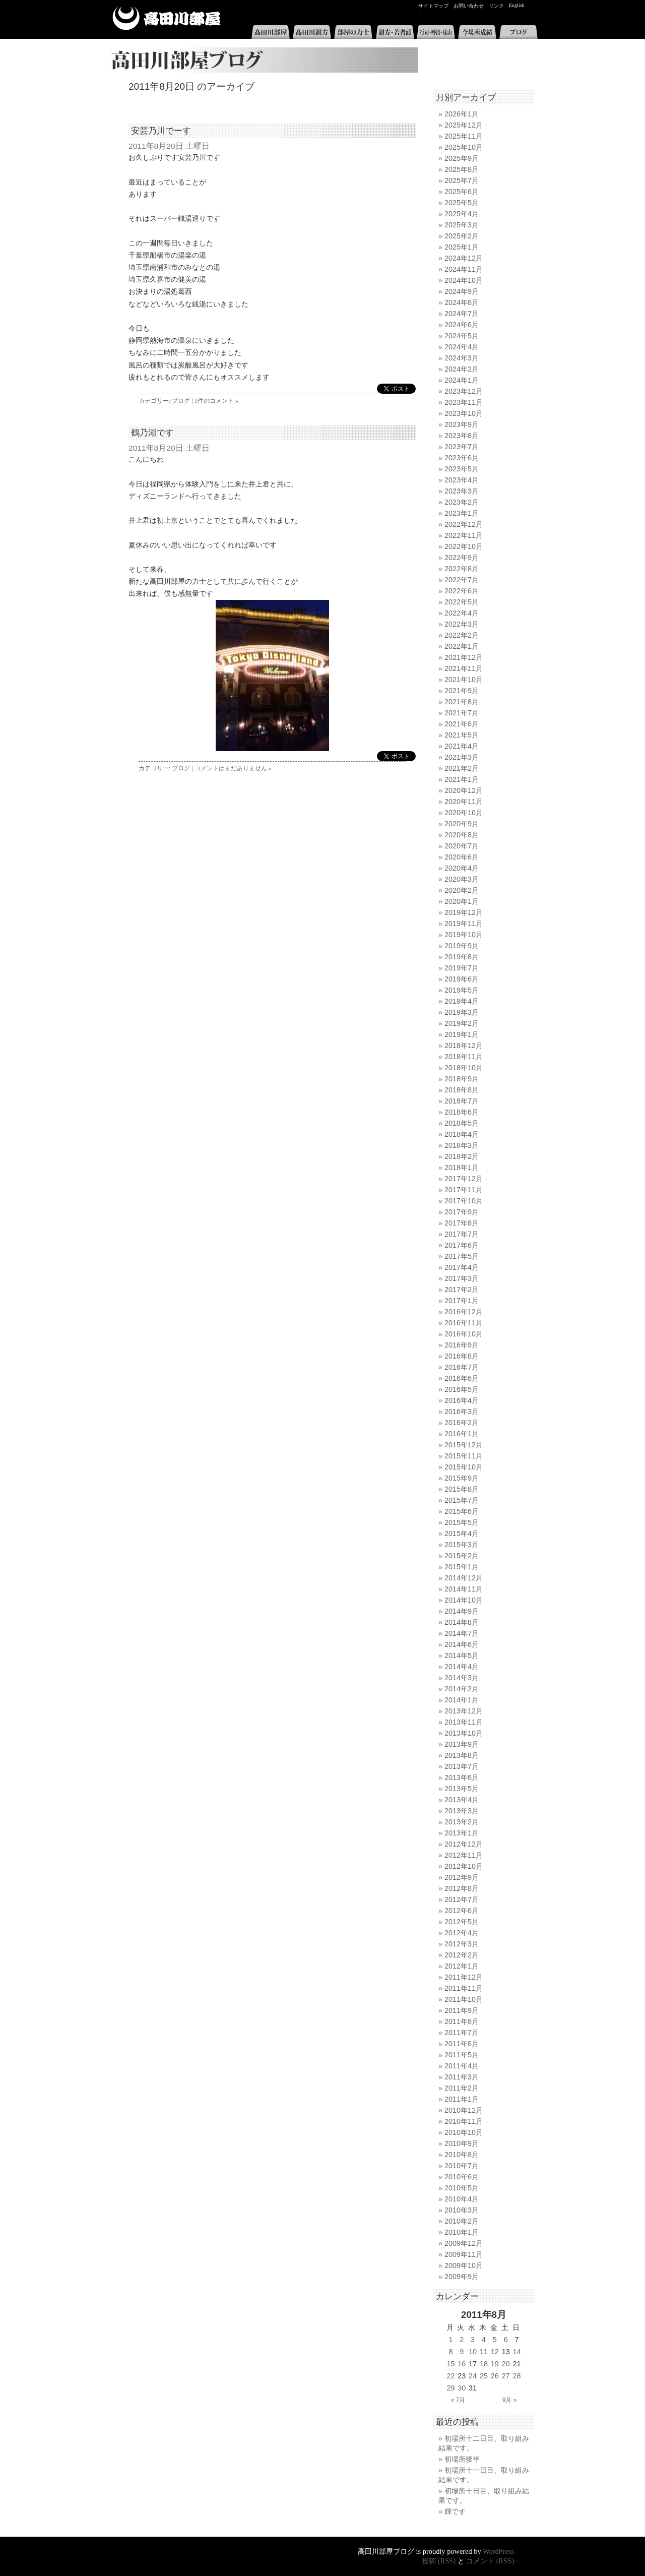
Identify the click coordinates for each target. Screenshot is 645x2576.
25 (484, 2376)
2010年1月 (461, 2232)
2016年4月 (461, 1400)
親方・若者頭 (394, 32)
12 (495, 2352)
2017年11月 (463, 1190)
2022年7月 (461, 580)
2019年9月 (461, 946)
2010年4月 (461, 2199)
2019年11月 (463, 923)
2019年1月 (461, 1034)
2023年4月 (461, 480)
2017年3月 (461, 1278)
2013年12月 (463, 1711)
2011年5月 (461, 2055)
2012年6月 (461, 1911)
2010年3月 (461, 2210)
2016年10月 (463, 1334)
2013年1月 (461, 1833)
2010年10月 (463, 2132)
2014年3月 (461, 1678)
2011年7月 (461, 2033)
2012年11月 (463, 1855)
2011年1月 (461, 2099)
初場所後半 (462, 2459)
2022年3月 (461, 624)
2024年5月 (461, 336)
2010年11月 (463, 2121)
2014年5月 (461, 1655)
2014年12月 (463, 1578)
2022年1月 (461, 646)
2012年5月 (461, 1922)
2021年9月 (461, 691)
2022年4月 (461, 613)
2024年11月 (463, 269)
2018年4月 (461, 1134)
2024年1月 (461, 380)
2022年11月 (463, 535)
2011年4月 (461, 2066)
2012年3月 (461, 1944)
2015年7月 (461, 1500)
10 (473, 2352)
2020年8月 (461, 835)
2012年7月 (461, 1899)
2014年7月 (461, 1633)
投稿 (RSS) (439, 2561)
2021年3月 (461, 757)
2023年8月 (461, 436)
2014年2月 (461, 1689)
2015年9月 (461, 1478)
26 (495, 2376)
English (517, 5)
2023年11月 (463, 402)
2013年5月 (461, 1789)
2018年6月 (461, 1112)
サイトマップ (433, 6)
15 (450, 2364)
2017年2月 (461, 1289)
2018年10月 (463, 1068)
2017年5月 (461, 1256)
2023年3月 (461, 491)
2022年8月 (461, 569)
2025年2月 (461, 236)
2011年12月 (463, 1977)
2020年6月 (461, 857)
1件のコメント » (216, 400)
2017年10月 (463, 1201)
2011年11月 (463, 1988)
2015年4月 (461, 1533)
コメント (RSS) (490, 2561)
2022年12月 (463, 524)
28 (517, 2376)
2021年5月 (461, 735)
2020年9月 (461, 824)
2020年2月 (461, 890)
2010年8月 (461, 2155)
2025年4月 (461, 214)
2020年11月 (463, 802)
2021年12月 (463, 657)
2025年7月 (461, 180)
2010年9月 (461, 2143)
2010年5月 (461, 2188)
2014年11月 (463, 1589)
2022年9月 (461, 558)
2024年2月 (461, 369)
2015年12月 (463, 1445)
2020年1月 (461, 901)
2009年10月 (463, 2265)
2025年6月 (461, 192)
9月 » (509, 2400)
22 (450, 2376)
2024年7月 (461, 314)
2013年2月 (461, 1822)
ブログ (518, 32)
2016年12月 (463, 1312)
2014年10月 (463, 1600)
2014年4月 (461, 1667)
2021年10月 (463, 680)
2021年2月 (461, 768)
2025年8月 (461, 169)
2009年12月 (463, 2243)
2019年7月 (461, 968)
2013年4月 (461, 1800)
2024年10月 (463, 280)
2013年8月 (461, 1755)
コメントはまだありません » (233, 768)
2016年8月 (461, 1356)
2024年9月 (461, 291)
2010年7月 (461, 2166)
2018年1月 (461, 1167)
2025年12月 (463, 125)
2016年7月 (461, 1367)
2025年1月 (461, 247)
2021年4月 (461, 746)
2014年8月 (461, 1622)
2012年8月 (461, 1888)
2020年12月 (463, 790)
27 (506, 2376)
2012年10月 (463, 1866)
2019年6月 (461, 979)
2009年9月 (461, 2277)
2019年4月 (461, 1001)
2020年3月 (461, 879)
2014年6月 (461, 1644)
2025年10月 (463, 147)
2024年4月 (461, 347)
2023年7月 (461, 447)
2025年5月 (461, 203)
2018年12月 (463, 1045)
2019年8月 (461, 957)
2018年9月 (461, 1079)
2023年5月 (461, 469)
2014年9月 (461, 1611)
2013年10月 (463, 1733)
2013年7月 (461, 1766)
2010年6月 (461, 2177)
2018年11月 (463, 1057)
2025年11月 (463, 136)
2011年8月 (461, 2021)
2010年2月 (461, 2221)
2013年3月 (461, 1811)
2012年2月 (461, 1955)
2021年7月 (461, 713)
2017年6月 (461, 1245)
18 (484, 2364)
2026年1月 (461, 114)
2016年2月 (461, 1423)
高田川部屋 (166, 18)
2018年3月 (461, 1145)
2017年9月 (461, 1212)
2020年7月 (461, 846)
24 (473, 2376)
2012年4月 (461, 1933)
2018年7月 (461, 1101)
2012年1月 (461, 1966)
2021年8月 (461, 702)
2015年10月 (463, 1467)
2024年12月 (463, 258)
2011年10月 (463, 1999)
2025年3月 (461, 225)
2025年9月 (461, 158)
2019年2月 (461, 1023)
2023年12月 (463, 391)
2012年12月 (463, 1844)
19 (495, 2364)
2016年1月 (461, 1434)
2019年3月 (461, 1012)
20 (506, 2364)
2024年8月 (461, 302)
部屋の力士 (353, 32)
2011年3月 (461, 2077)
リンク (496, 6)
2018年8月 (461, 1090)
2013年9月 (461, 1744)
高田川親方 (312, 32)
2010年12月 (463, 2110)
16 (462, 2364)
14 (517, 2352)
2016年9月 (461, 1345)
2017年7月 (461, 1234)
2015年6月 (461, 1511)
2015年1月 (461, 1567)
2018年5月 (461, 1123)
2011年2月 (461, 2088)
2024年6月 (461, 325)
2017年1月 (461, 1301)
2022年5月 (461, 602)
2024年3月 (461, 358)
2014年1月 (461, 1700)
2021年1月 (461, 779)
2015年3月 (461, 1545)
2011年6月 (461, 2044)
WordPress (498, 2551)
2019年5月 (461, 990)
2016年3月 (461, 1411)
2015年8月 (461, 1489)
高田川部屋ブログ (262, 60)
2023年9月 (461, 424)
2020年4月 (461, 868)
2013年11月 (463, 1722)
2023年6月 (461, 458)
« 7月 (458, 2400)
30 (462, 2388)
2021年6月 (461, 724)
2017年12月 (463, 1179)
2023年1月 (461, 513)
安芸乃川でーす (161, 131)
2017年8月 (461, 1223)
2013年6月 (461, 1777)
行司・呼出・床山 (436, 32)
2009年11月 (463, 2254)
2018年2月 (461, 1156)
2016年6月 (461, 1378)
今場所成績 (477, 32)
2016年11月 (463, 1323)
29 (450, 2388)
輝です (455, 2511)
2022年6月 (461, 591)
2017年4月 (461, 1267)
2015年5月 (461, 1522)
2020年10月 (463, 813)
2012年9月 (461, 1877)
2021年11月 (463, 668)
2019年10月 (463, 935)
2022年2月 (461, 635)
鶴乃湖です (152, 432)
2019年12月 (463, 912)
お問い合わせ (469, 6)
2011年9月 (461, 2010)
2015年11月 (463, 1456)
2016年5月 (461, 1389)
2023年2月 (461, 502)
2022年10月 (463, 546)
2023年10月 (463, 413)
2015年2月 (461, 1556)
